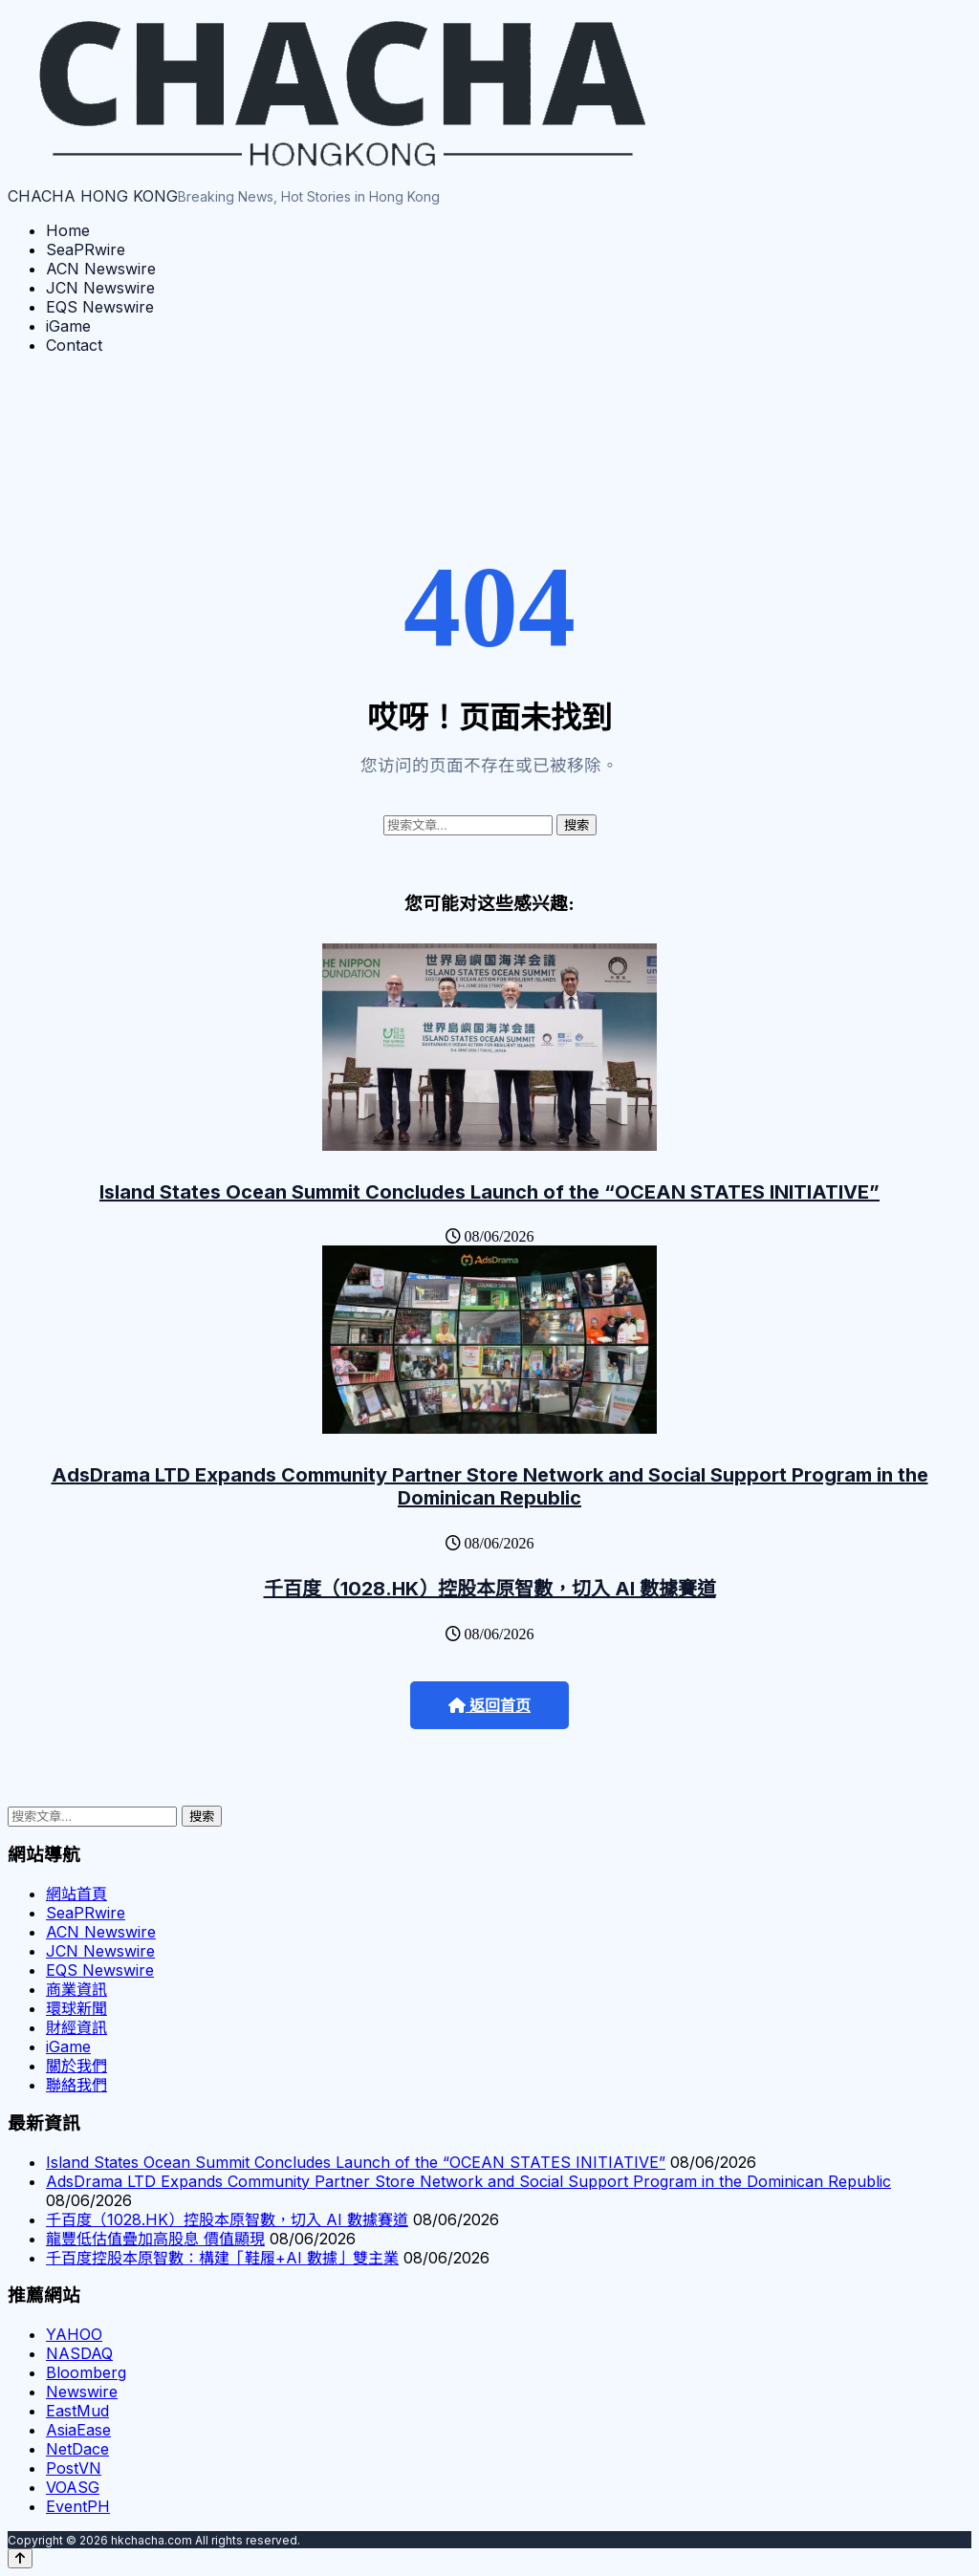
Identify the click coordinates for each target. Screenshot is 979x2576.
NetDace (77, 2448)
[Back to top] (20, 2558)
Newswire (82, 2391)
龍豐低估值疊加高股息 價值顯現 (155, 2238)
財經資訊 (76, 2027)
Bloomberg (86, 2372)
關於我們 (76, 2065)
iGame (68, 326)
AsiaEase (78, 2429)
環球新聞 (76, 2008)
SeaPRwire (85, 249)
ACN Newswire (101, 268)
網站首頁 (76, 1893)
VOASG (72, 2487)
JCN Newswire (100, 287)
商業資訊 (76, 1989)
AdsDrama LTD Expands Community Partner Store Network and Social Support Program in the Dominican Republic (490, 1486)
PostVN (73, 2468)
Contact (74, 345)
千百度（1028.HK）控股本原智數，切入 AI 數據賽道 (490, 1588)
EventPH (78, 2506)
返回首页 (489, 1706)
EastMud (77, 2410)
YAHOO (74, 2334)
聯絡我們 (76, 2084)
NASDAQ (79, 2353)
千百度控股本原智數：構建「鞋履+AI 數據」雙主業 (222, 2257)
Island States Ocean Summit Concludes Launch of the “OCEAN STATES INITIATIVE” (489, 1191)
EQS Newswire (100, 306)
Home (68, 230)
